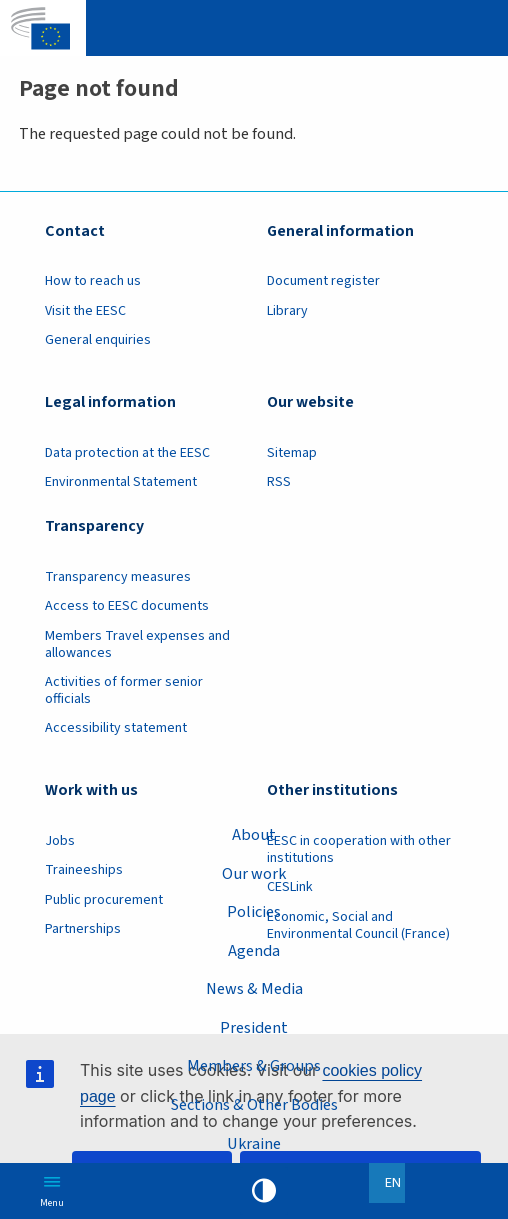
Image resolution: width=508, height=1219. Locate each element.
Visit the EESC (85, 311)
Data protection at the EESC (127, 453)
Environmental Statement (121, 482)
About (254, 834)
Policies (254, 911)
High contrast (264, 1191)
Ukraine (254, 1143)
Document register (323, 281)
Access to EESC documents (127, 606)
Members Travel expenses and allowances (137, 644)
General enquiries (98, 340)
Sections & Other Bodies (254, 1104)
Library (287, 311)
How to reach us (93, 281)
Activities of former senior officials (124, 690)
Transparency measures (118, 577)
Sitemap (292, 453)
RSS (279, 482)
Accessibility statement (116, 728)
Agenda (254, 950)
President (254, 1027)
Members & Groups (254, 1065)
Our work (254, 872)
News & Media (254, 988)
